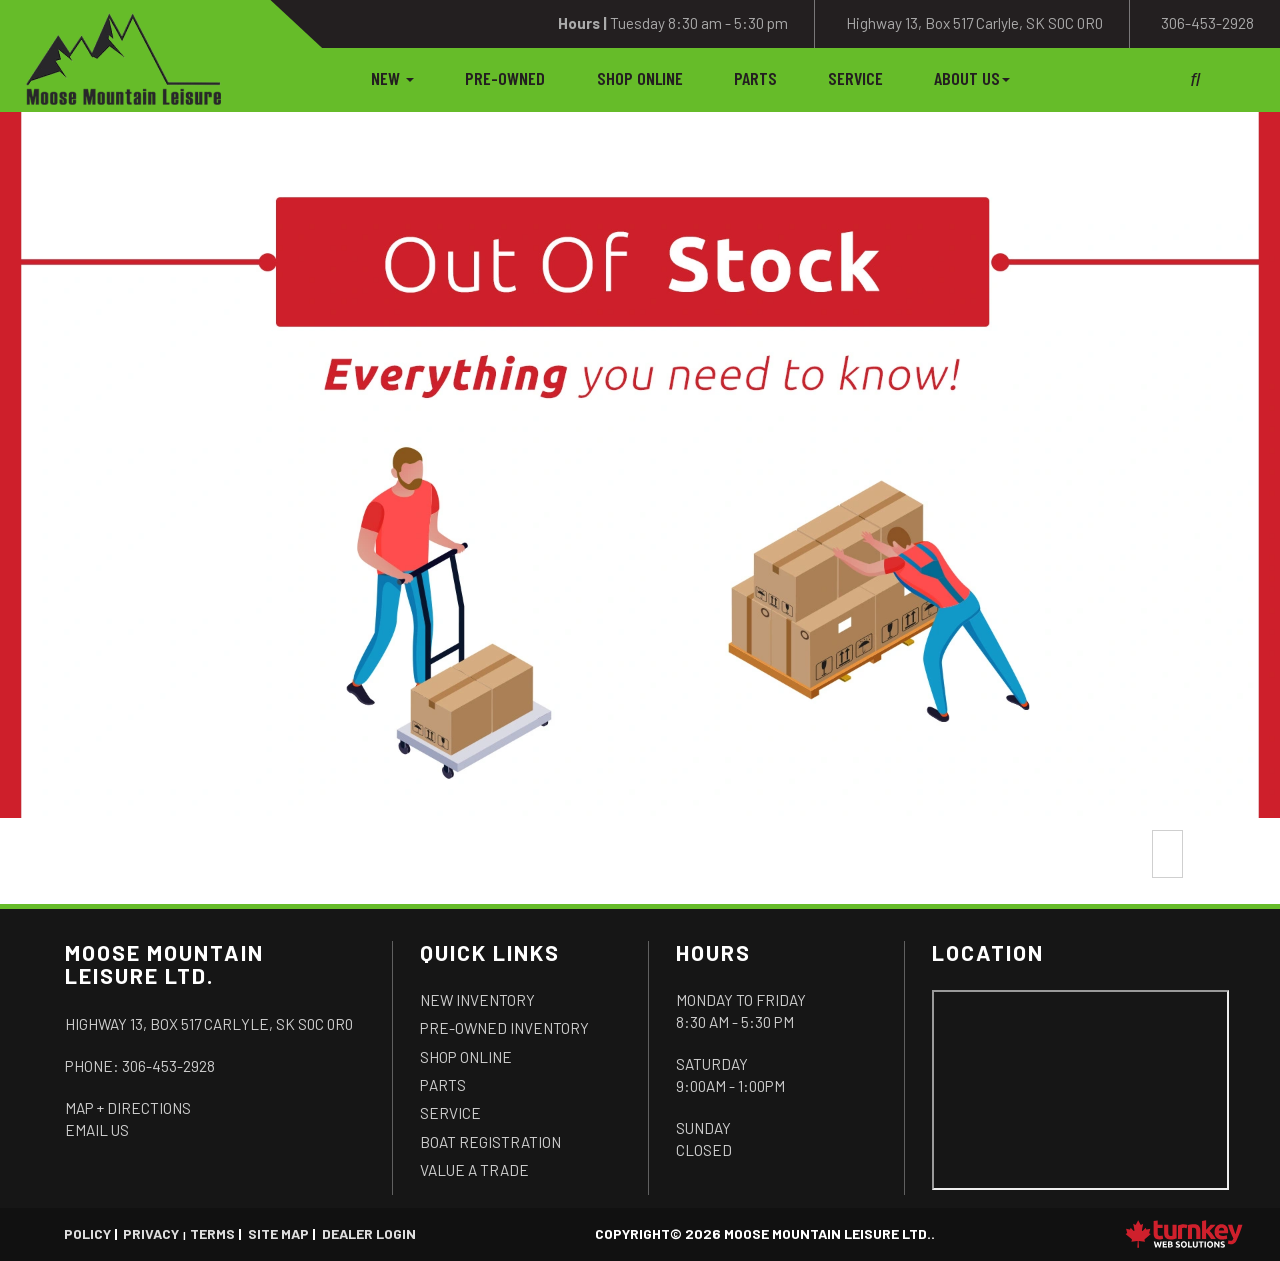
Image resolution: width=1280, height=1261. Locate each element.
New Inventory (477, 1000)
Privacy (151, 1233)
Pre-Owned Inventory (504, 1028)
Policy (87, 1233)
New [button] (392, 78)
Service (855, 78)
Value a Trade (474, 1170)
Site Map (278, 1233)
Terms (212, 1233)
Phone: (140, 1066)
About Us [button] (972, 78)
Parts (755, 78)
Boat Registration (490, 1142)
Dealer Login (369, 1233)
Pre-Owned (505, 78)
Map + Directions (128, 1108)
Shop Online (640, 78)
